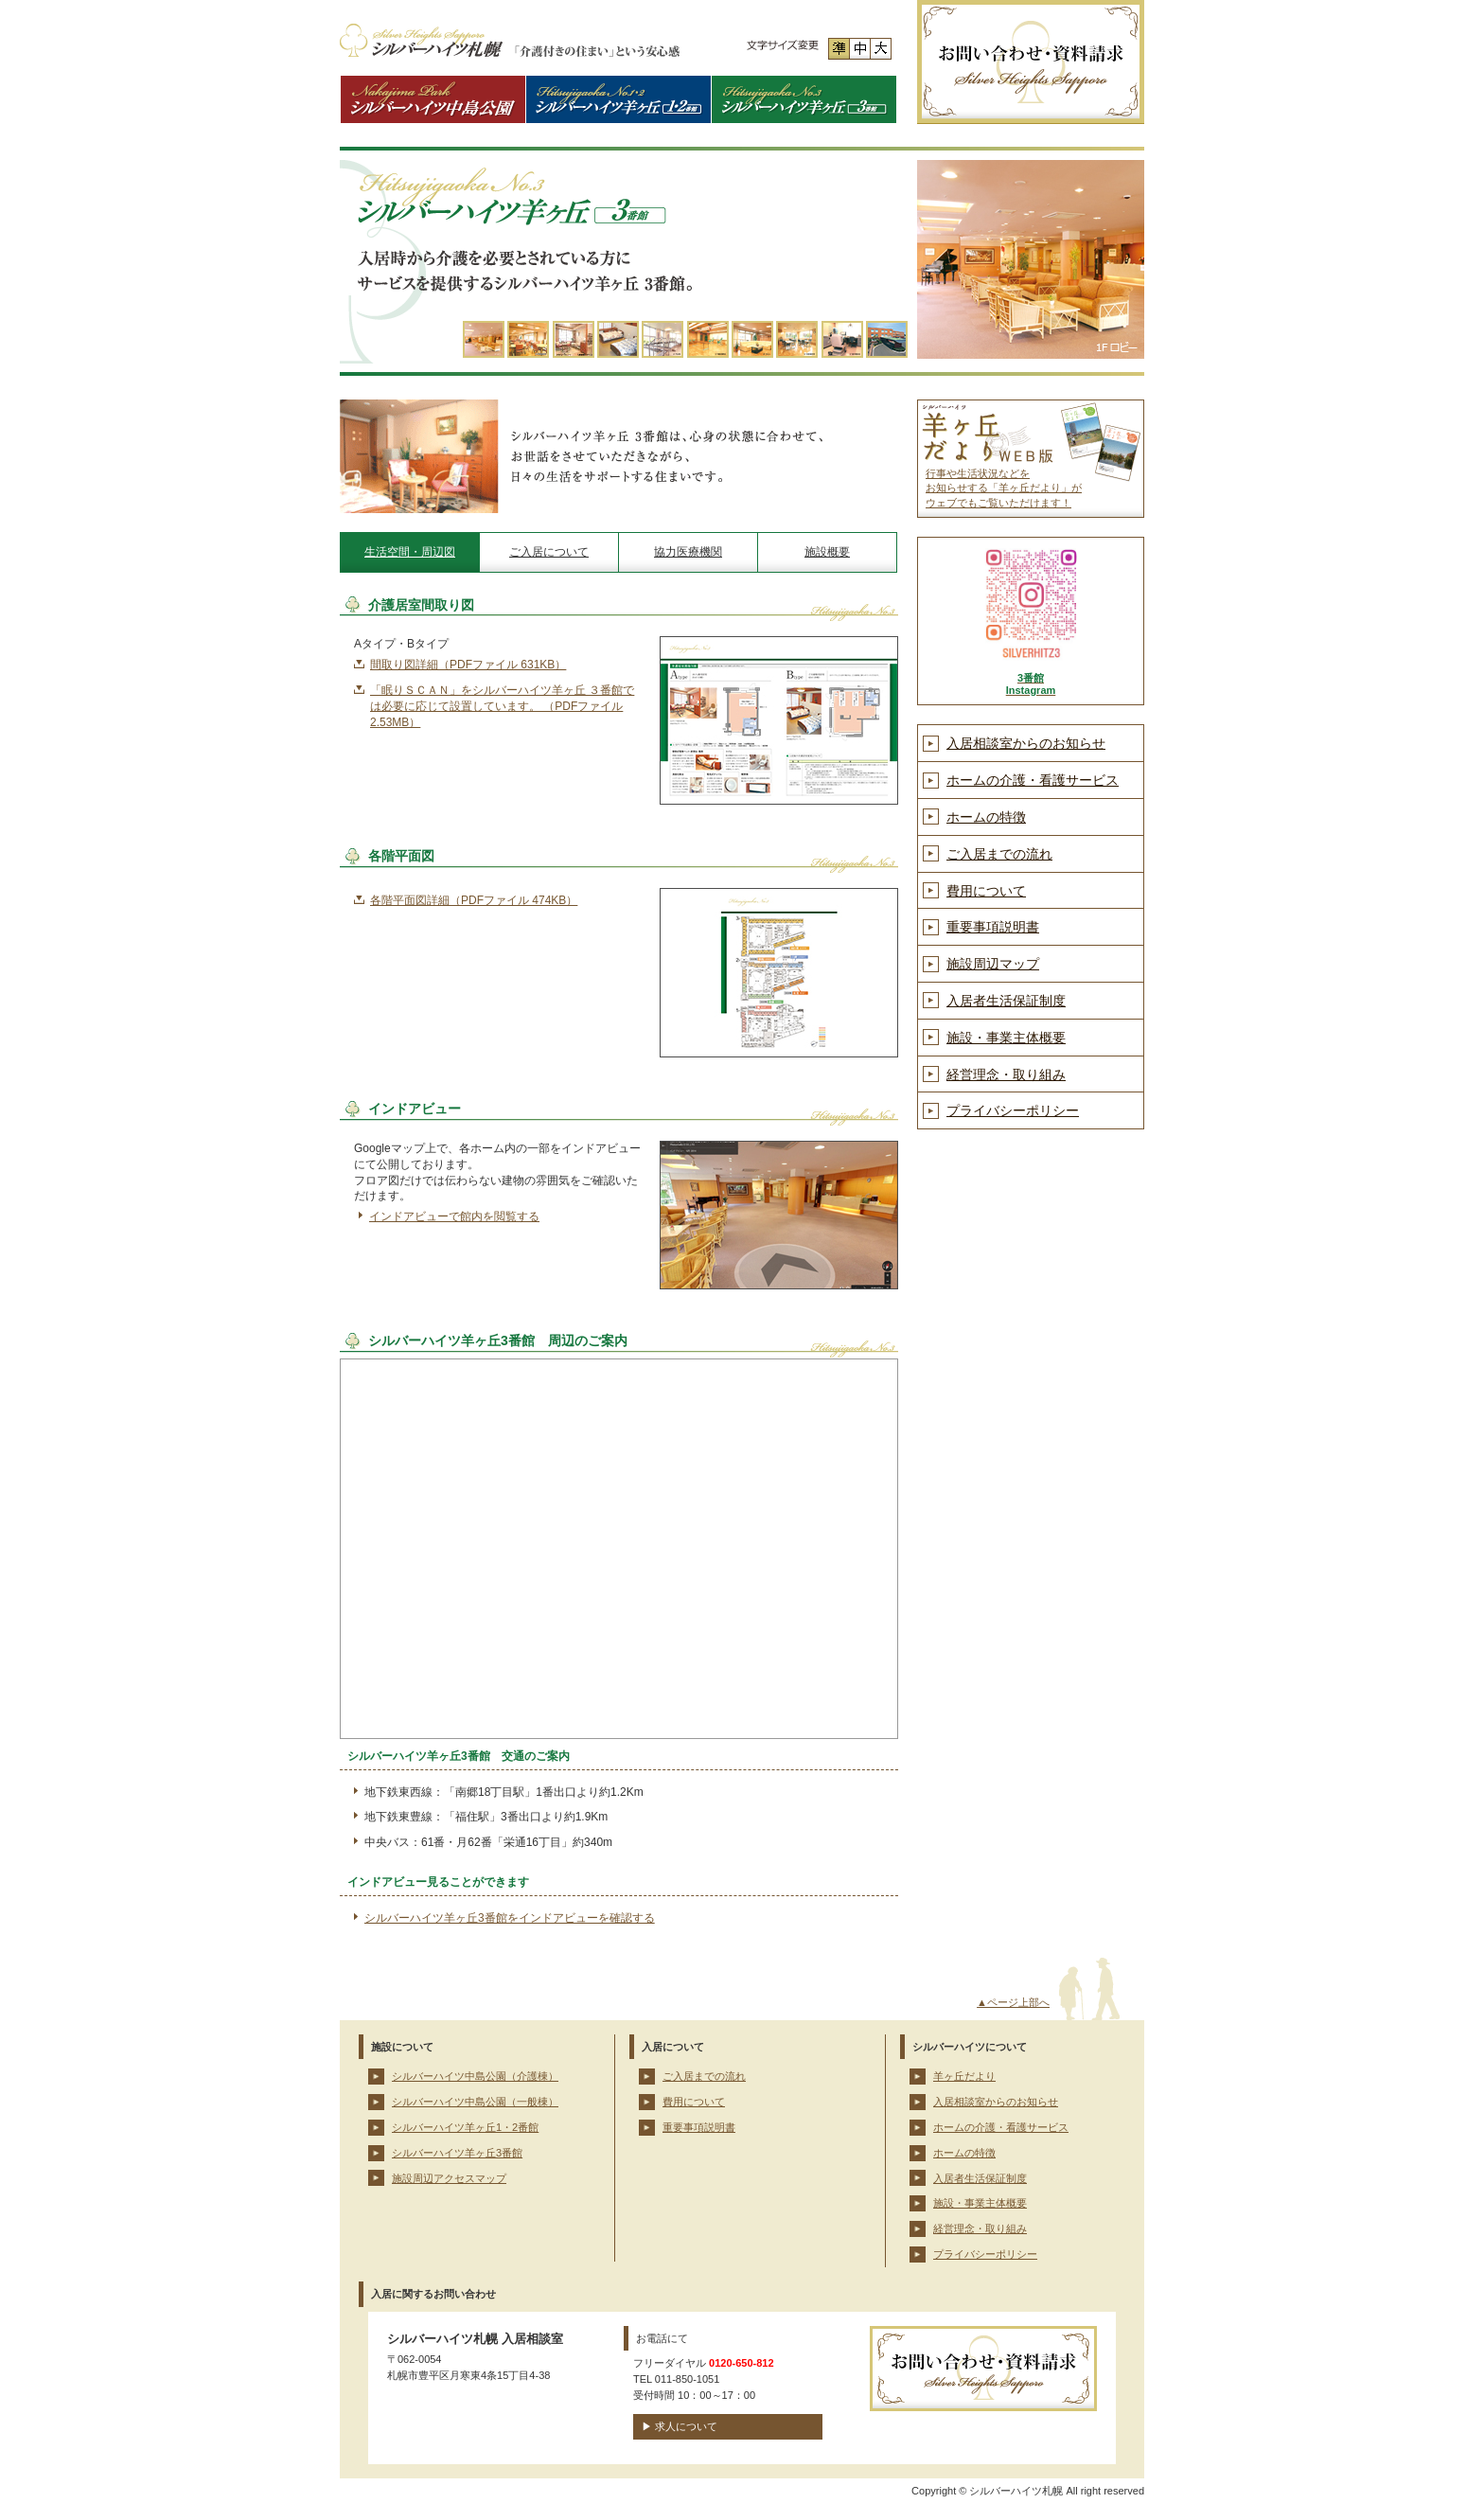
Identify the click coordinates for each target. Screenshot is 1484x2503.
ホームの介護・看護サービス (1032, 780)
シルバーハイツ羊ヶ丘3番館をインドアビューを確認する (509, 1918)
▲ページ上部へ (1013, 2002)
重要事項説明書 (992, 926)
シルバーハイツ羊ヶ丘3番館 (457, 2152)
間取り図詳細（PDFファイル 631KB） (468, 664)
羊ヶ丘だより (964, 2076)
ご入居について (549, 552)
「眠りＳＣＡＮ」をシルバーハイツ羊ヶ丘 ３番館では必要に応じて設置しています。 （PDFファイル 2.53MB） (502, 706)
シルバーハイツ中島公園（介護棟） (475, 2076)
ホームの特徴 (986, 817)
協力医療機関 (688, 552)
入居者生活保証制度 (1006, 1000)
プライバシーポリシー (1012, 1110)
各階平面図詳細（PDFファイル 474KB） (473, 900)
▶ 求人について (679, 2426)
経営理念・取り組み (1006, 1074)
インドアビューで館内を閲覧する (454, 1216)
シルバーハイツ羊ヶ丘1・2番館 (465, 2127)
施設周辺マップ (992, 963)
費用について (986, 890)
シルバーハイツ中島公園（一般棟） (475, 2101)
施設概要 (827, 552)
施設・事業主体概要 (1006, 1037)
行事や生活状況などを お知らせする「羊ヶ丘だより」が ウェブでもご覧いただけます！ (1004, 488)
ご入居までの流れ (999, 853)
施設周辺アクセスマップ (449, 2178)
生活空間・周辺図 (409, 552)
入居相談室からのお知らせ (1025, 743)
